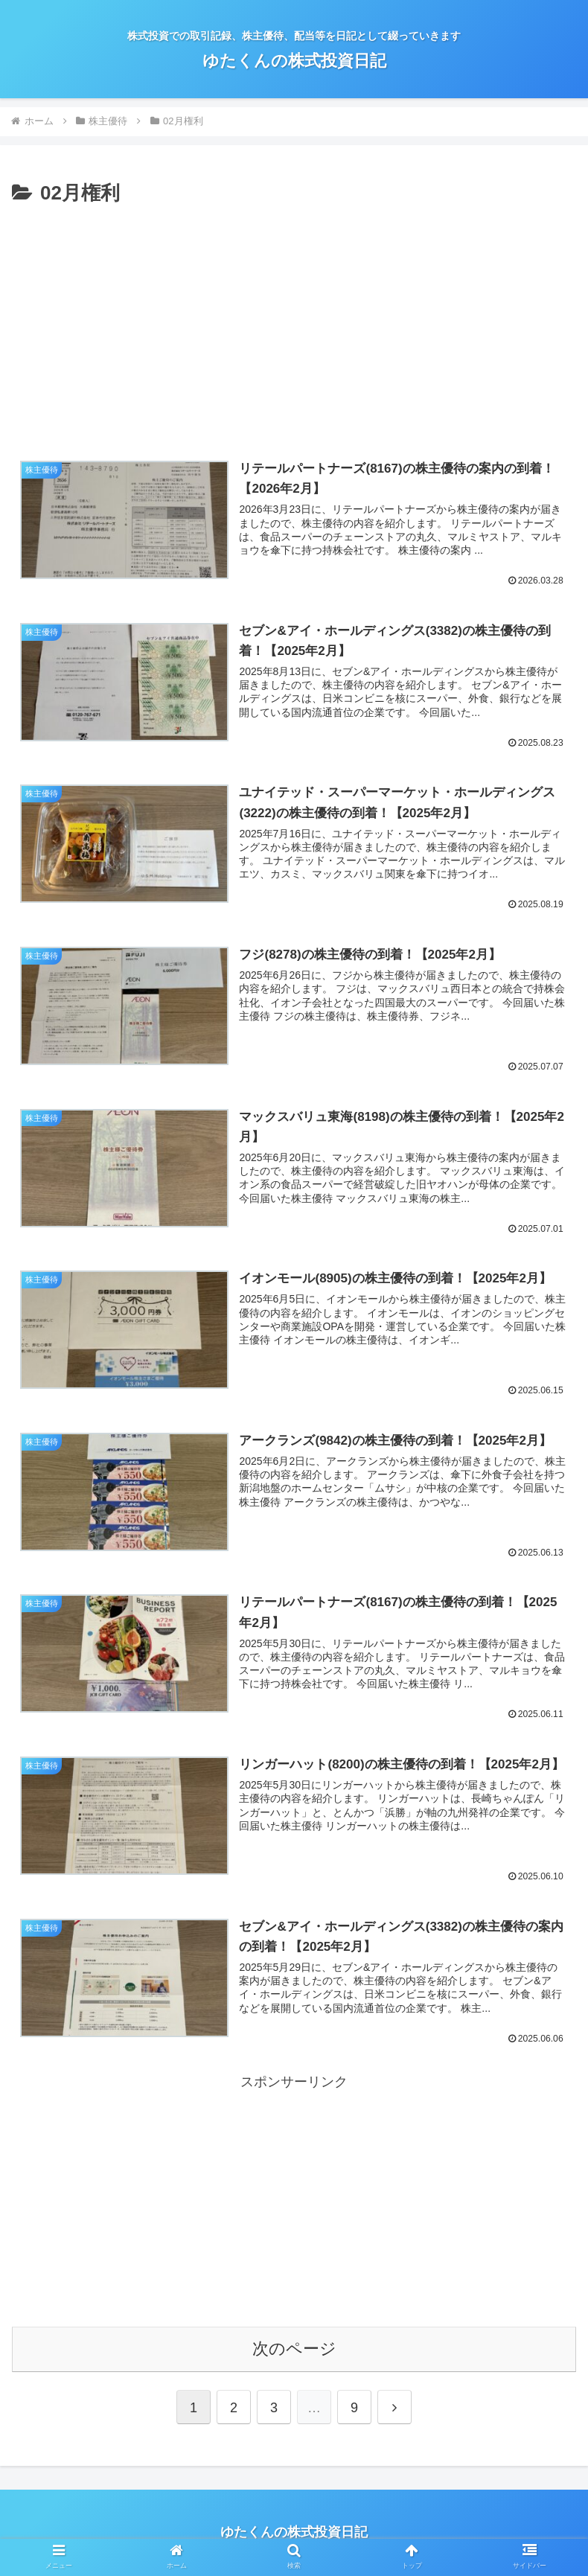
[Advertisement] (294, 321)
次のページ (294, 2349)
